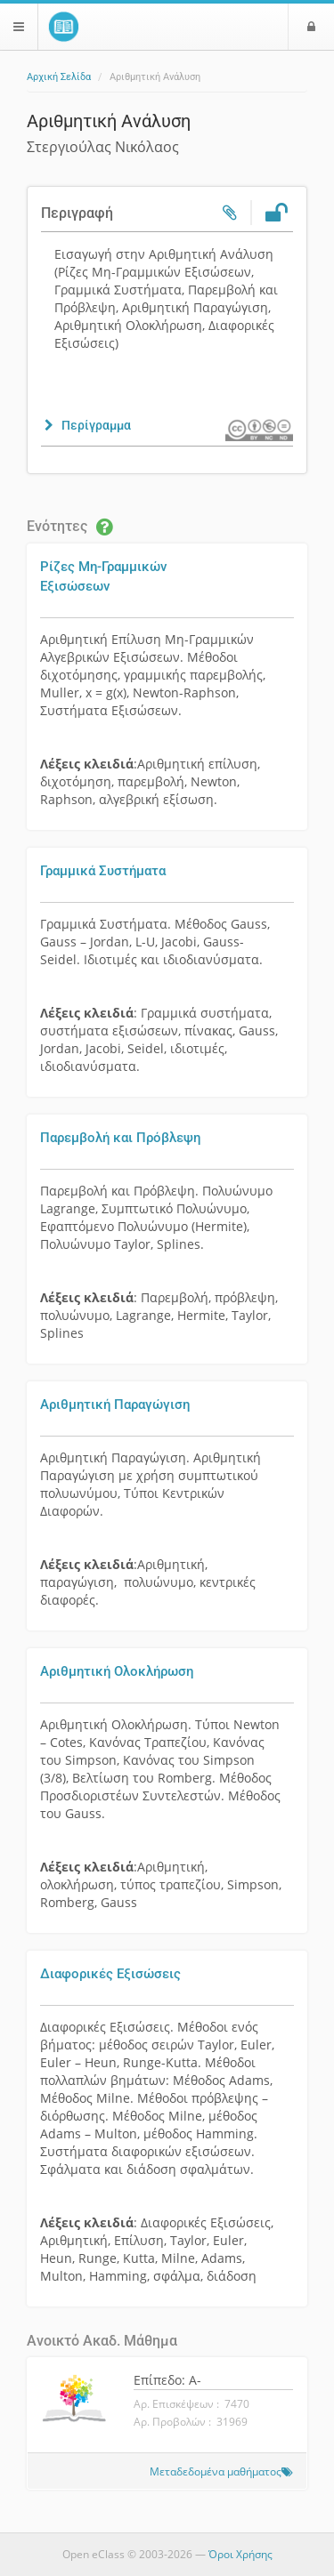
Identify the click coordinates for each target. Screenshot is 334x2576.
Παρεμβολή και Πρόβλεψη (120, 1138)
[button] (86, 425)
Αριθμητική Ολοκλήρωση (116, 1671)
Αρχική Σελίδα (59, 77)
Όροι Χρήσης (240, 2554)
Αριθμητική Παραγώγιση (115, 1405)
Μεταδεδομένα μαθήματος (215, 2471)
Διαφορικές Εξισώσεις (110, 1974)
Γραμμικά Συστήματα (103, 871)
